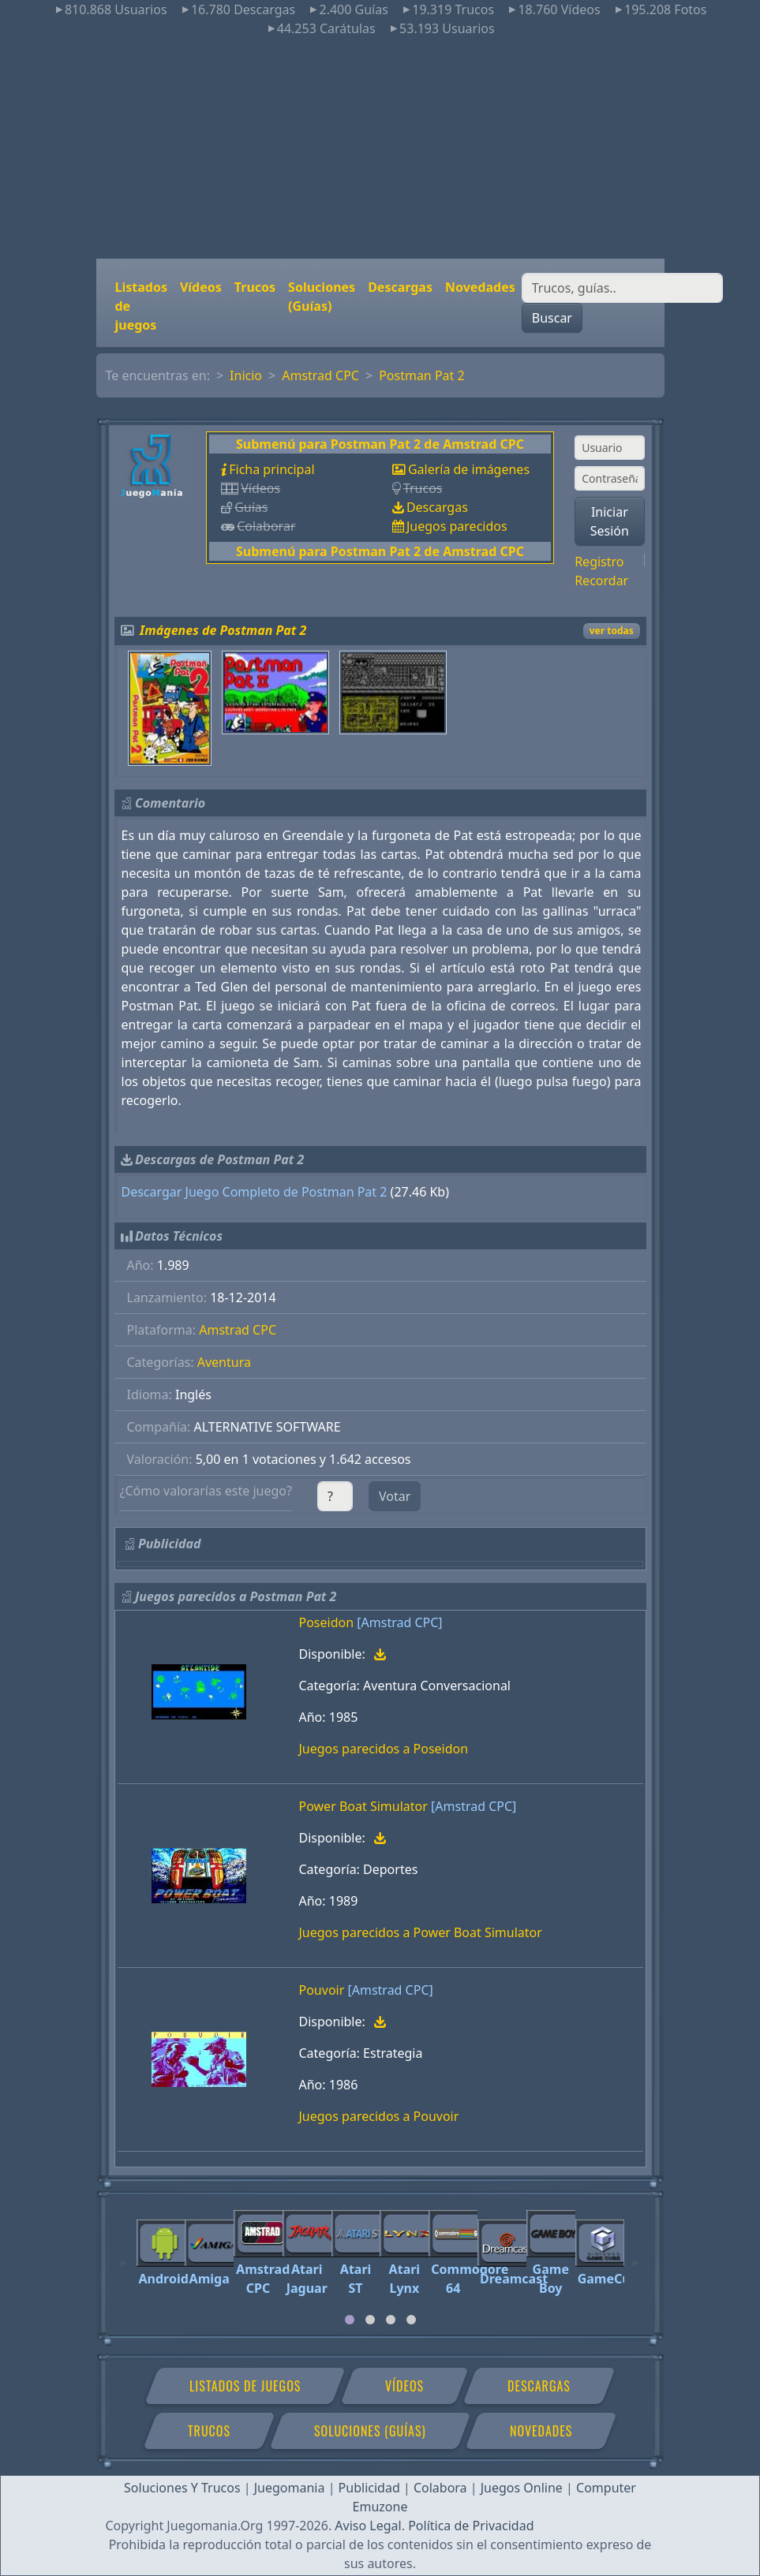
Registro (599, 561)
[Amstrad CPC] (399, 1622)
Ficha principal (271, 469)
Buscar (552, 318)
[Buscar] (622, 288)
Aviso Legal (368, 2525)
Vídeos (201, 287)
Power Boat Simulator (363, 1806)
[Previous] (123, 2256)
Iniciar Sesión (609, 521)
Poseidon (326, 1622)
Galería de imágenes (469, 469)
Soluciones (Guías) (321, 296)
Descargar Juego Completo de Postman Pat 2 (254, 1191)
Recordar (601, 580)
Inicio (246, 375)
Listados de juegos (141, 306)
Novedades (480, 287)
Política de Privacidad (470, 2525)
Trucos (254, 287)
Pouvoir (322, 1990)
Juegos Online (522, 2487)
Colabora (440, 2487)
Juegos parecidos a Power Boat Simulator (420, 1932)
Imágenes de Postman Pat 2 (223, 630)
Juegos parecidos (456, 526)
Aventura (224, 1362)
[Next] (636, 2256)
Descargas (400, 287)
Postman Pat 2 (422, 375)
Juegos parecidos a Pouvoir (379, 2116)
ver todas (612, 630)
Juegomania (289, 2487)
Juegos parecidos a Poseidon (384, 1748)
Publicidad (369, 2487)
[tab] (349, 2319)
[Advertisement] (380, 148)
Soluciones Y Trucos (182, 2487)
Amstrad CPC (320, 375)
